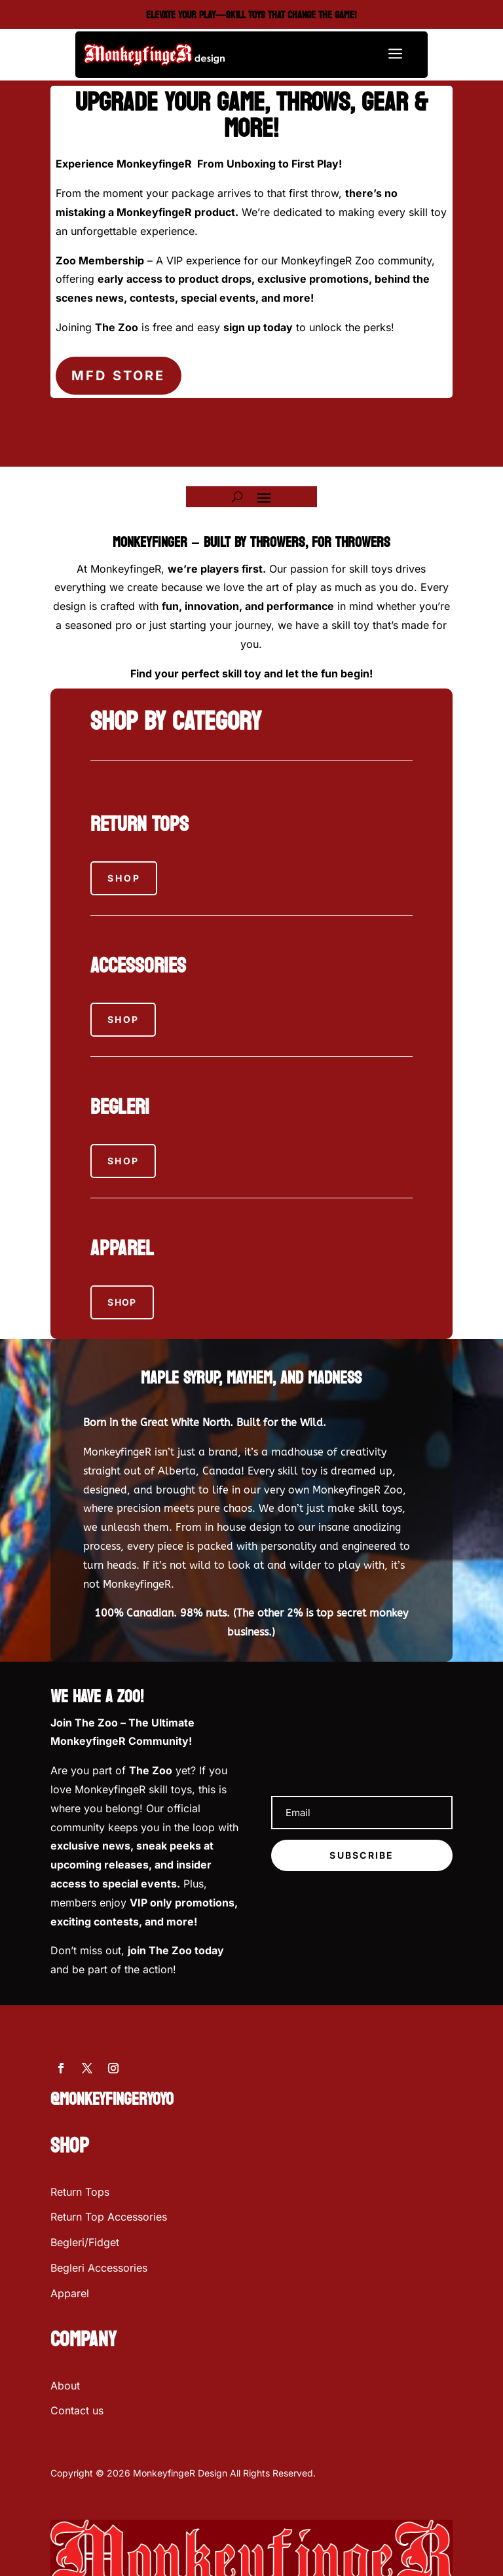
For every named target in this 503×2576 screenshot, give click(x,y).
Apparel (69, 2293)
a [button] (395, 54)
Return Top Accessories (108, 2216)
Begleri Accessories (98, 2267)
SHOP (122, 1302)
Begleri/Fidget (84, 2242)
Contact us (76, 2410)
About (65, 2385)
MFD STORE (118, 376)
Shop (123, 878)
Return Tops (79, 2191)
